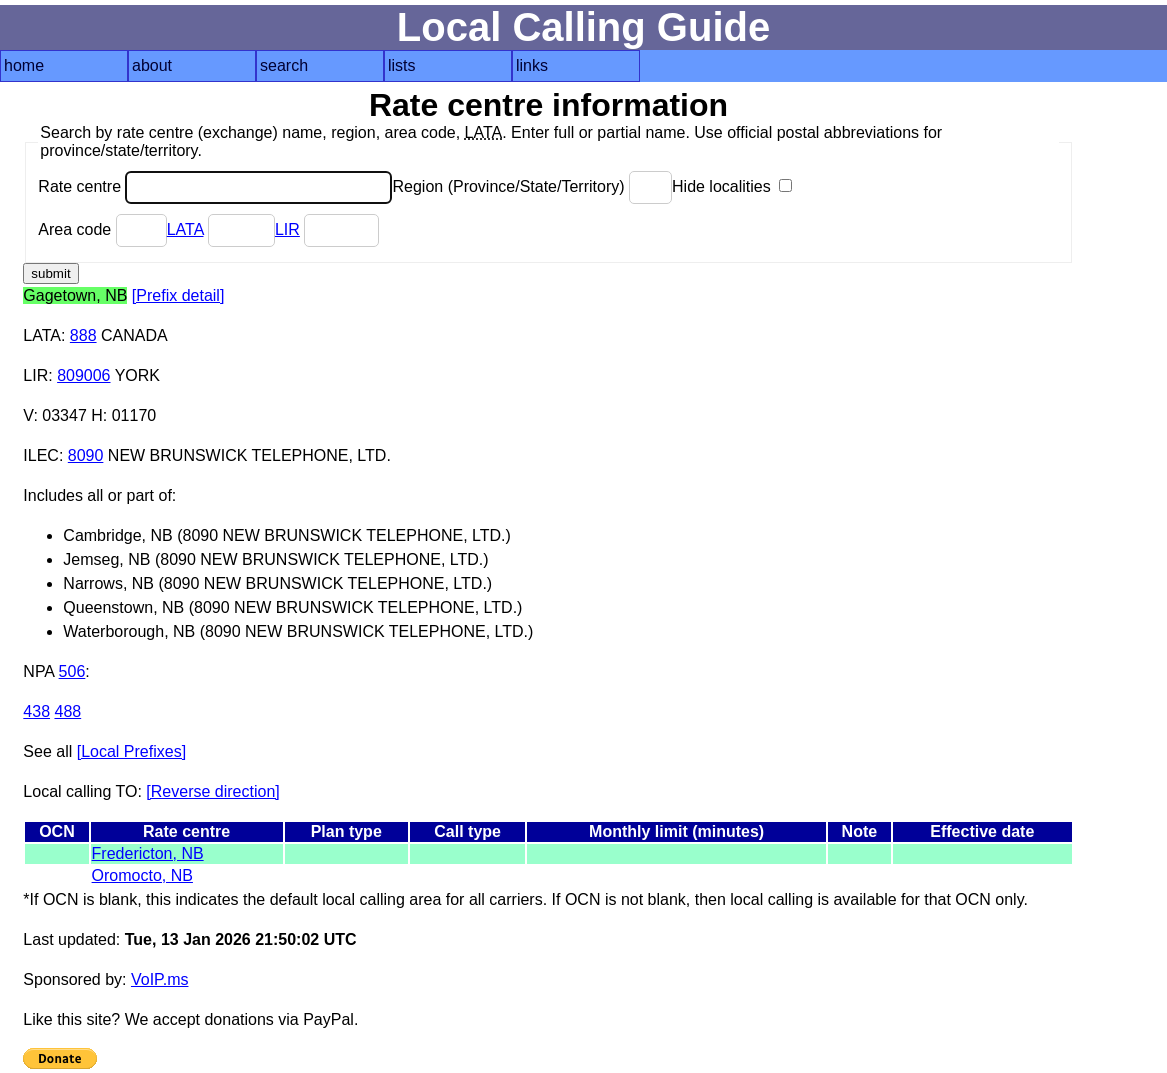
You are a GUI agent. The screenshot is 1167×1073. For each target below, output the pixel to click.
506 (72, 671)
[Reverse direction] (212, 791)
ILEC (41, 455)
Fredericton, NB (148, 853)
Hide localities (732, 186)
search (284, 65)
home (24, 65)
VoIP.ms (160, 979)
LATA (185, 229)
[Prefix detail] (178, 295)
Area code (102, 229)
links (532, 65)
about (152, 65)
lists (402, 65)
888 (83, 335)
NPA (38, 671)
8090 (86, 455)
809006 (83, 375)
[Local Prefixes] (131, 751)
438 (36, 711)
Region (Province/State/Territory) (532, 186)
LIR (287, 229)
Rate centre (215, 186)
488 (67, 711)
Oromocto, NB (142, 875)
